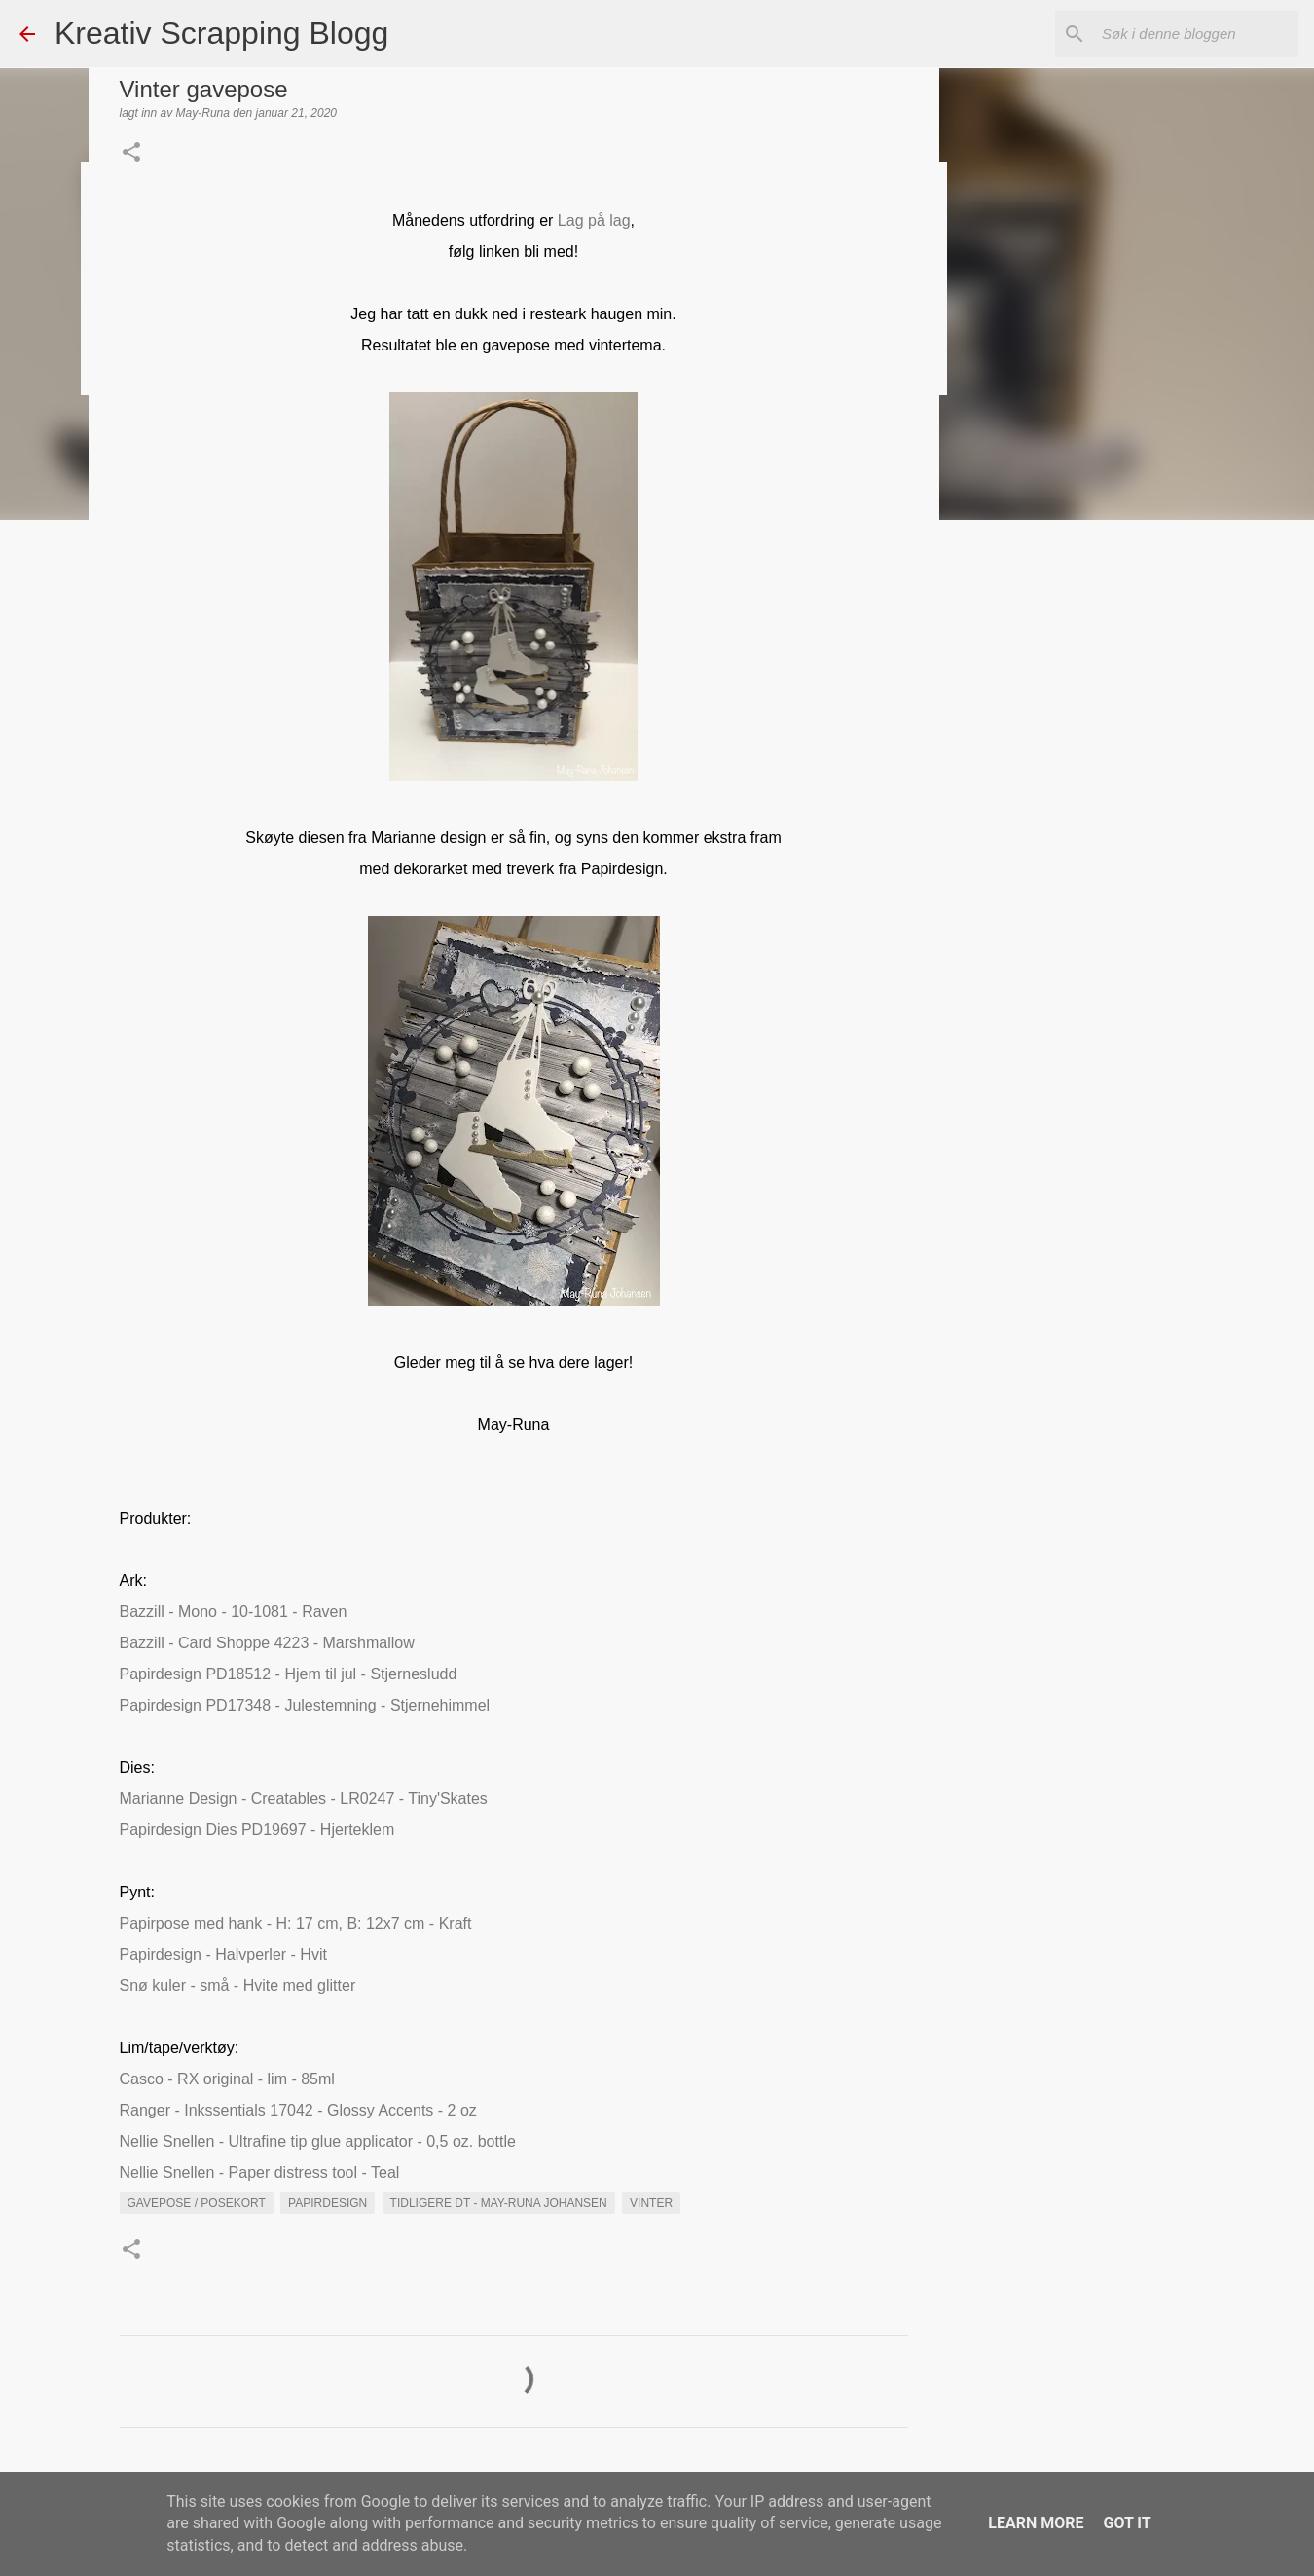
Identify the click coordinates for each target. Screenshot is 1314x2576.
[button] (131, 153)
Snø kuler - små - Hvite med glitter (238, 1985)
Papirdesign (327, 2203)
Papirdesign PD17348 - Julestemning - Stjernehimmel (305, 1705)
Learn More (1035, 2523)
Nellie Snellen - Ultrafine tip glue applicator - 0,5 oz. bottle (318, 2141)
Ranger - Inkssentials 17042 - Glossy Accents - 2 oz (298, 2110)
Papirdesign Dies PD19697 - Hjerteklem (257, 1830)
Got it (1126, 2523)
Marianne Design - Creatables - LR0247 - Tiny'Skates (304, 1798)
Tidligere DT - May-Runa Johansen (498, 2203)
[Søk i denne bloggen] (1196, 34)
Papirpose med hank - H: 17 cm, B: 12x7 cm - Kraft (296, 1923)
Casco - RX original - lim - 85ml (227, 2079)
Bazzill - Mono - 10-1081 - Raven (233, 1611)
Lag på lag (594, 220)
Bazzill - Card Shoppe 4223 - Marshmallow (267, 1643)
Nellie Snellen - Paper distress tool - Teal (260, 2172)
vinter (651, 2203)
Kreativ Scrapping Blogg (221, 33)
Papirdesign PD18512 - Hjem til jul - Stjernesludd (288, 1674)
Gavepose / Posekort (197, 2203)
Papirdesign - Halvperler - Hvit (223, 1954)
